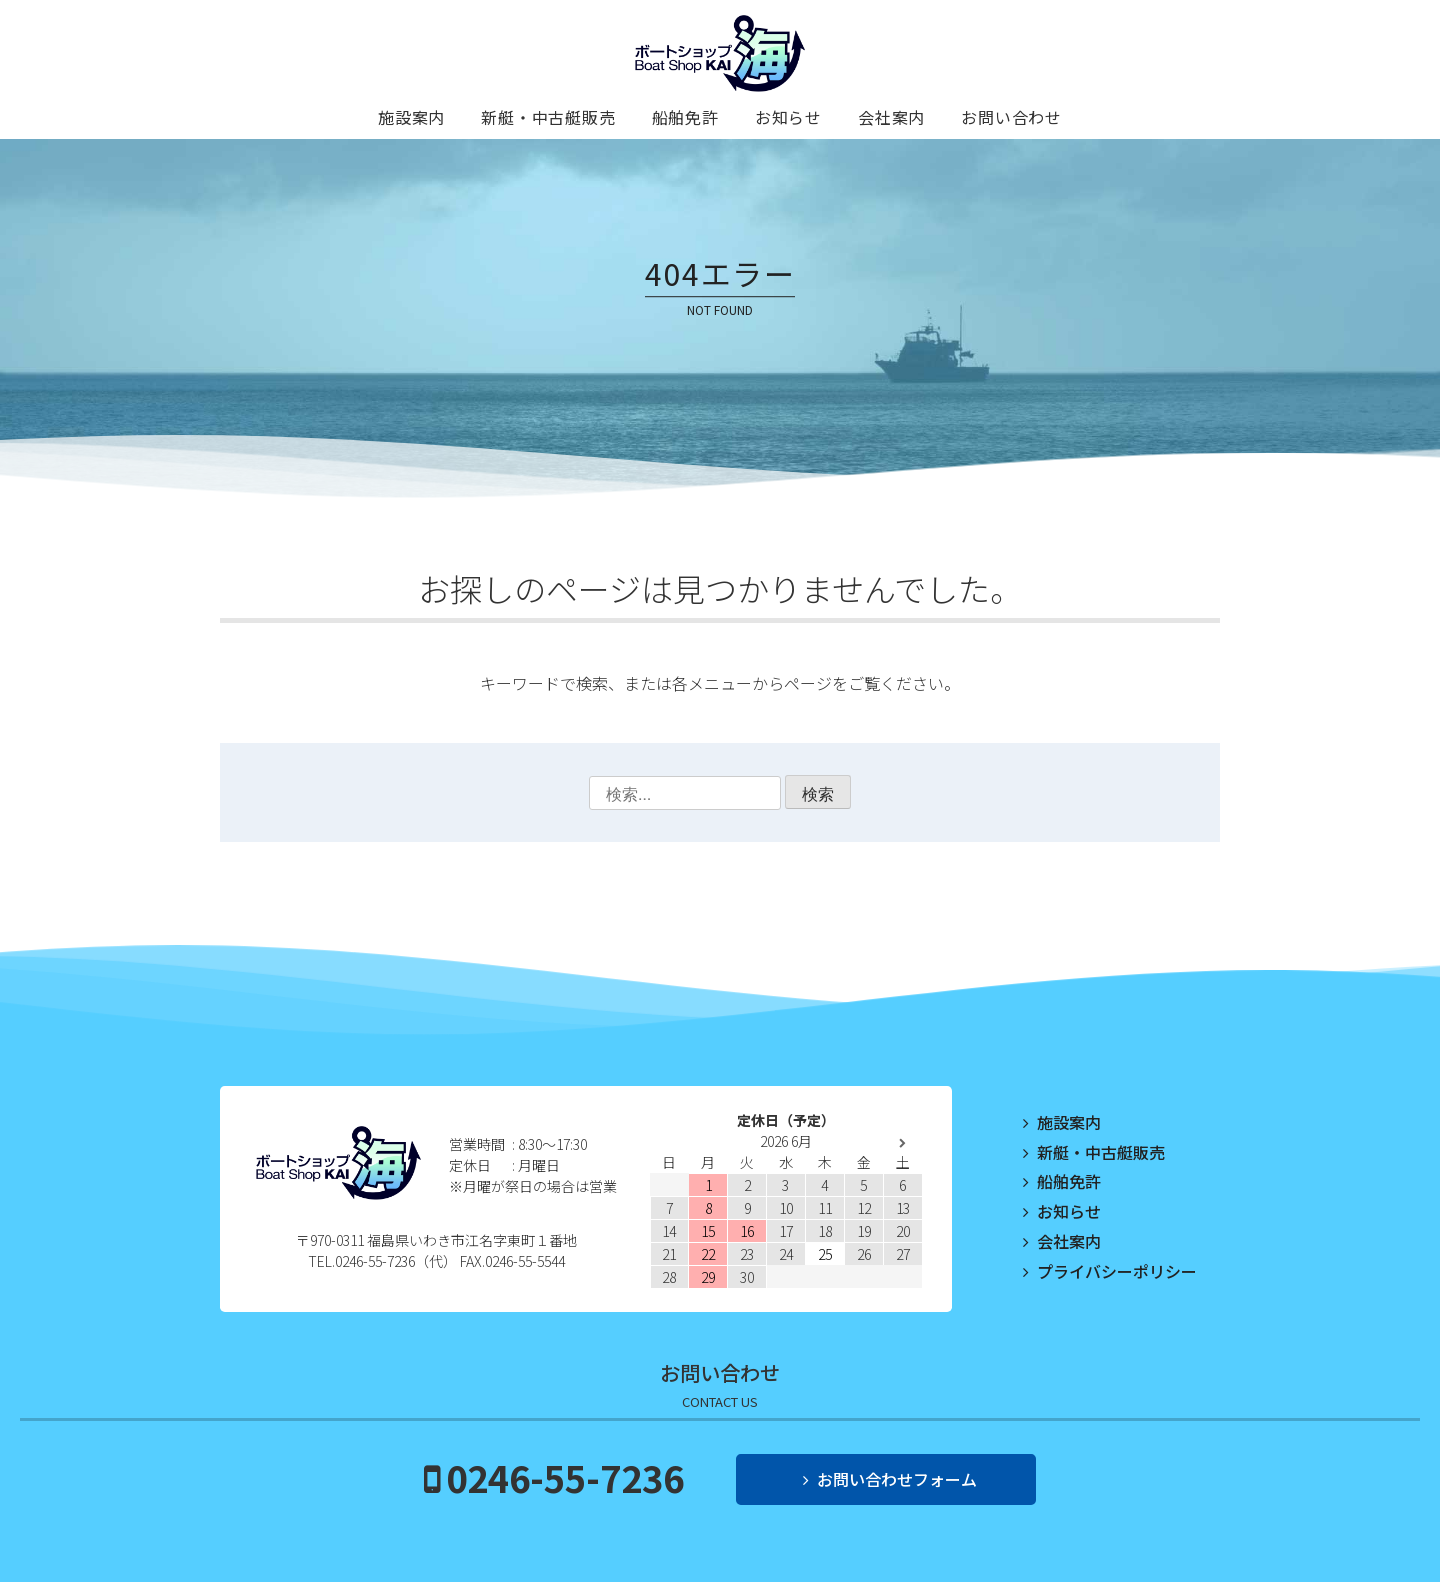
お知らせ (788, 117)
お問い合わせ (1011, 117)
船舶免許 (685, 117)
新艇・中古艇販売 (548, 117)
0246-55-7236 (565, 1477)
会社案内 (891, 117)
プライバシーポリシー (1117, 1271)
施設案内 (411, 117)
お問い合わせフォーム (897, 1479)
